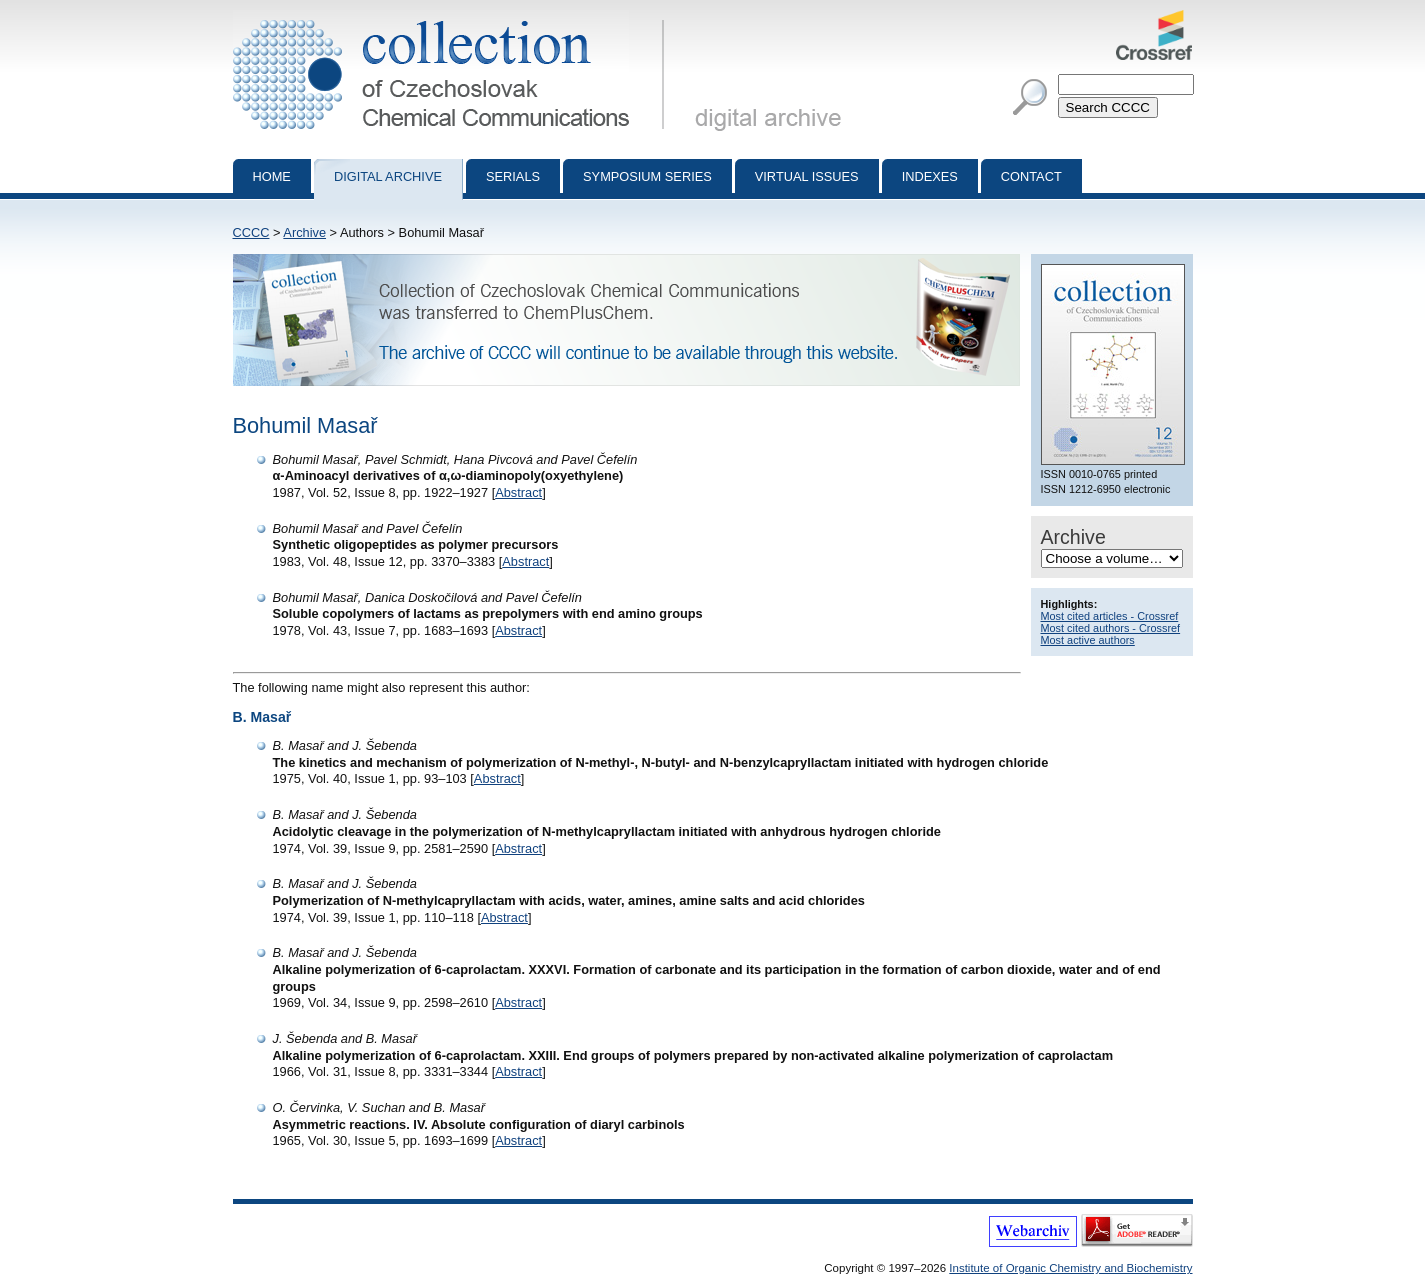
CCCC (251, 232)
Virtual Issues (807, 176)
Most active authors (1088, 640)
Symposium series (647, 176)
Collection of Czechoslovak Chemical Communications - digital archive (452, 18)
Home (272, 176)
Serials (513, 176)
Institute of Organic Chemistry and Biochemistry (1070, 1268)
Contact (1031, 176)
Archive (304, 232)
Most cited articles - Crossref (1110, 616)
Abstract (518, 492)
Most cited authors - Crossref (1111, 628)
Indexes (930, 176)
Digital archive (388, 176)
